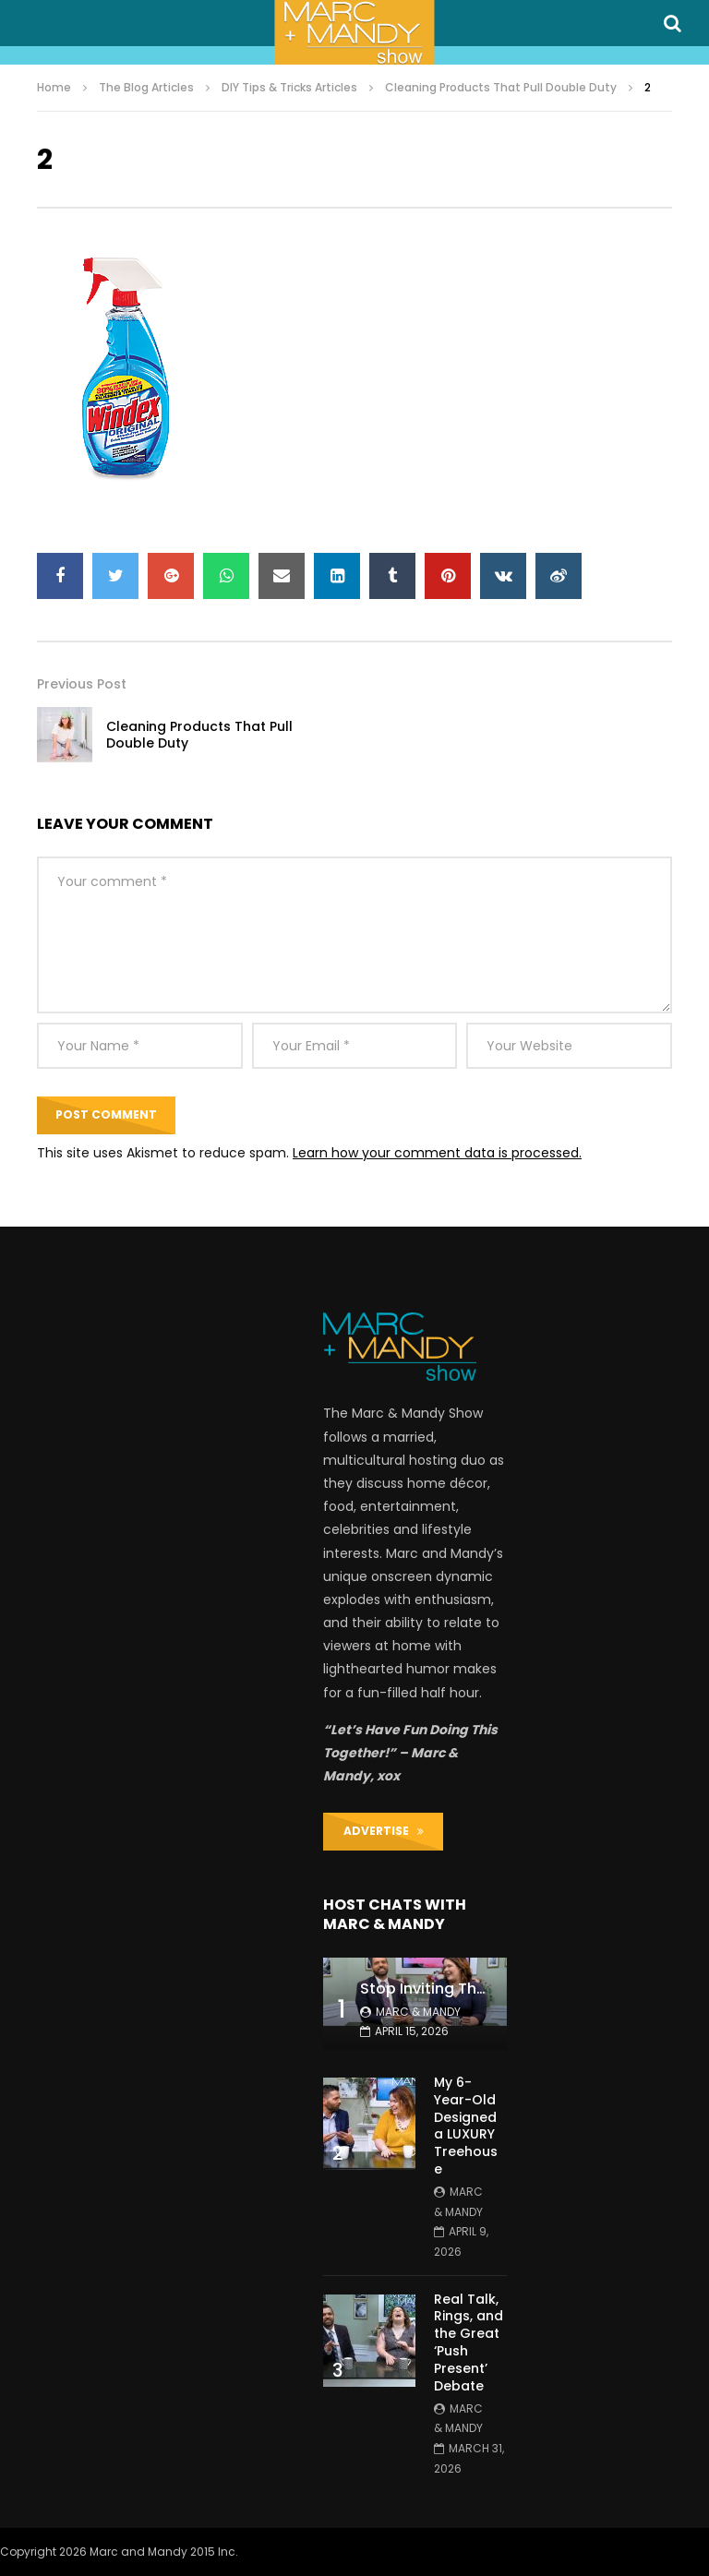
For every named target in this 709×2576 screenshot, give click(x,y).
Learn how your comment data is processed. (437, 1153)
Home (54, 87)
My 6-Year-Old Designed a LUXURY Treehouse (466, 2125)
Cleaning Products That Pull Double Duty (501, 87)
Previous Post (81, 684)
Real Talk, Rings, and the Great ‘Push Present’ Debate (468, 2342)
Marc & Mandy (418, 2011)
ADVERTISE (383, 1831)
